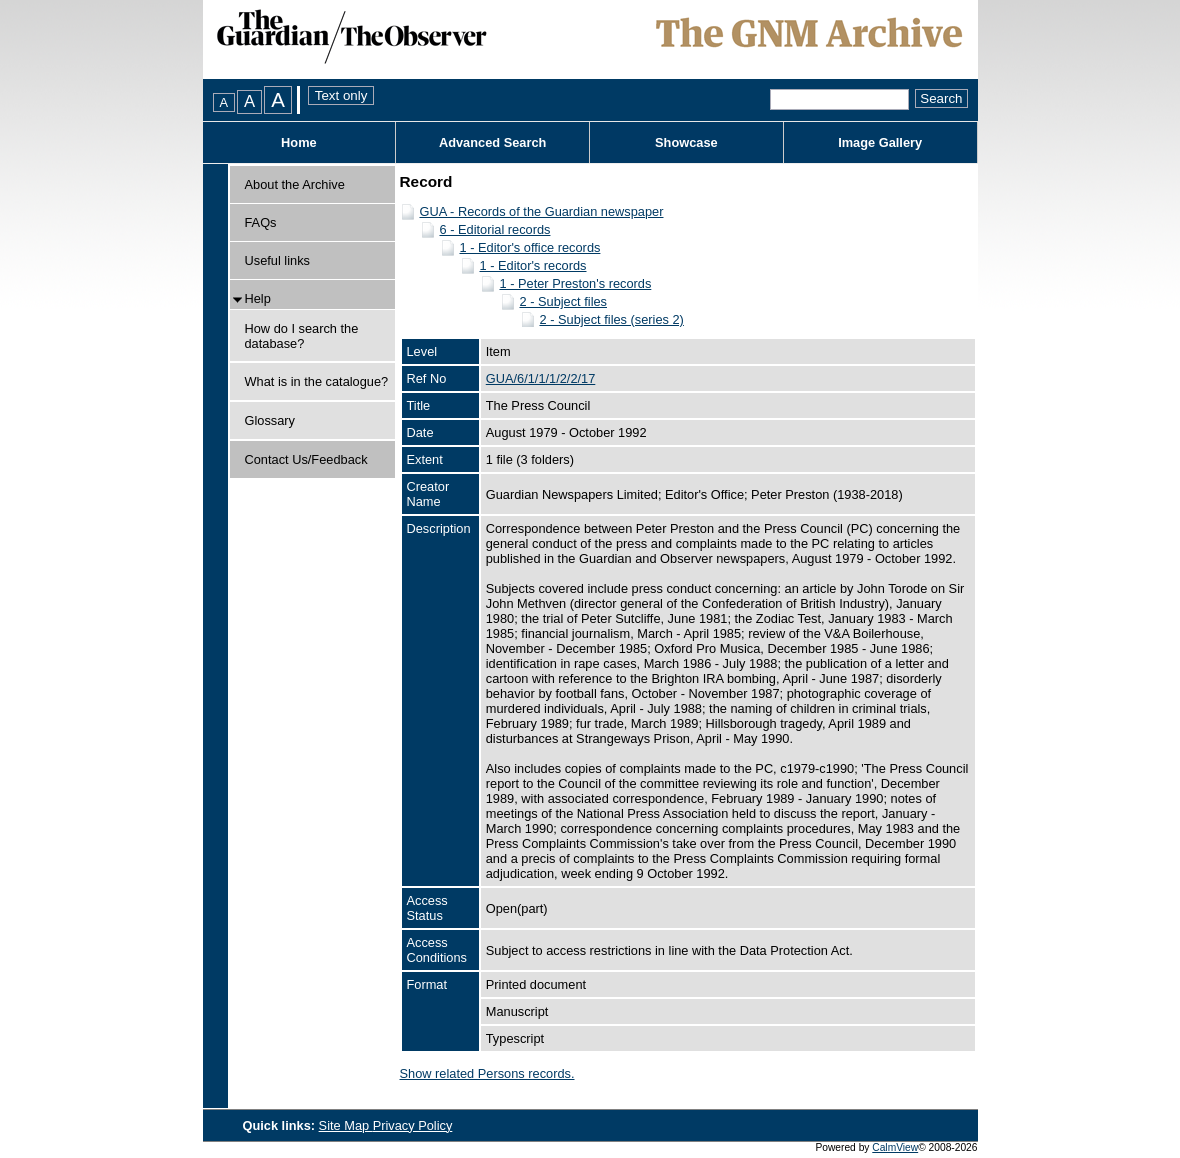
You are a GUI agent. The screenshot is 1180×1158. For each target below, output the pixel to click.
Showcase (686, 142)
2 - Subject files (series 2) (612, 319)
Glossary (270, 420)
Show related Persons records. (487, 1073)
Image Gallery (880, 142)
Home (299, 142)
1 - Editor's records (533, 265)
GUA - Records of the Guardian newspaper (542, 211)
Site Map (346, 1125)
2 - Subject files (564, 301)
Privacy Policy (413, 1125)
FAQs (261, 222)
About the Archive (295, 184)
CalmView (895, 1147)
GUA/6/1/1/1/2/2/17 (541, 378)
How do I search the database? (302, 336)
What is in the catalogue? (317, 381)
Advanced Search (492, 142)
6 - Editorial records (495, 229)
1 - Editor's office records (530, 247)
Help (258, 298)
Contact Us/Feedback (306, 459)
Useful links (277, 260)
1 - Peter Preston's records (576, 283)
